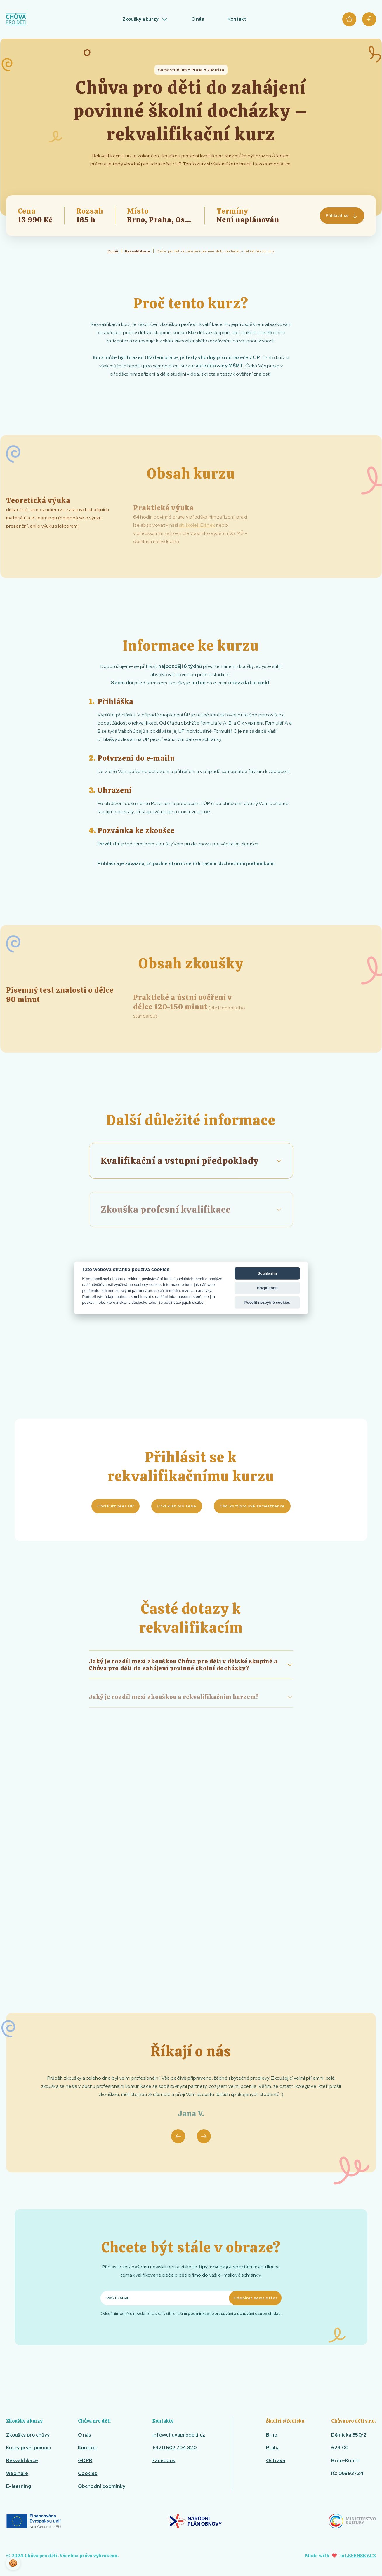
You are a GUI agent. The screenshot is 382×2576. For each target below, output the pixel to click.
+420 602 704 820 (174, 2448)
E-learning (18, 2486)
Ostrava (275, 2461)
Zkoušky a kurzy (140, 19)
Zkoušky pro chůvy (28, 2435)
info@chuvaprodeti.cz (178, 2435)
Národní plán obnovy (195, 2521)
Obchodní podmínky (101, 2486)
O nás (197, 19)
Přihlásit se (369, 19)
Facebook (164, 2461)
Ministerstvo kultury (352, 2521)
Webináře (17, 2473)
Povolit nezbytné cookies (267, 1302)
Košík (349, 19)
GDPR (85, 2461)
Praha (273, 2448)
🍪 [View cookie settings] (13, 2563)
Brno (271, 2435)
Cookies (87, 2473)
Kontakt (237, 19)
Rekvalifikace (137, 251)
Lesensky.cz (360, 2556)
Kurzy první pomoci (28, 2448)
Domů (113, 251)
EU (33, 2521)
